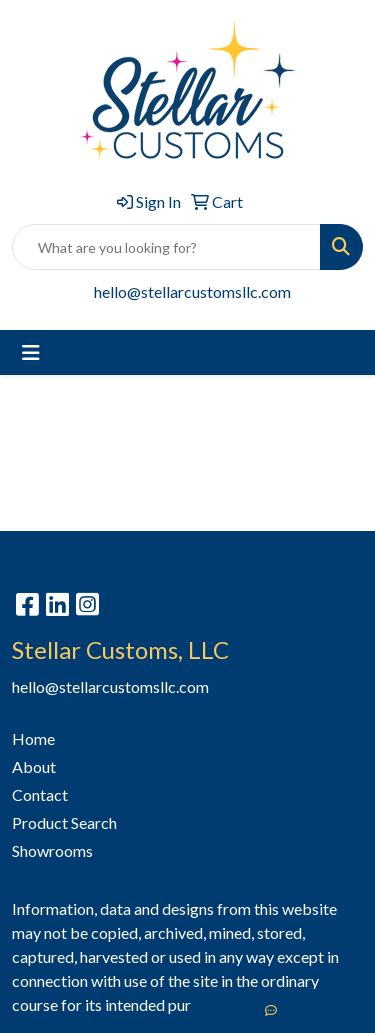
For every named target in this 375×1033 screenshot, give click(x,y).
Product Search (64, 822)
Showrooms (52, 850)
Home (33, 738)
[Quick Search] (166, 247)
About (34, 766)
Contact (40, 794)
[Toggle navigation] (31, 352)
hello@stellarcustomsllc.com (192, 291)
